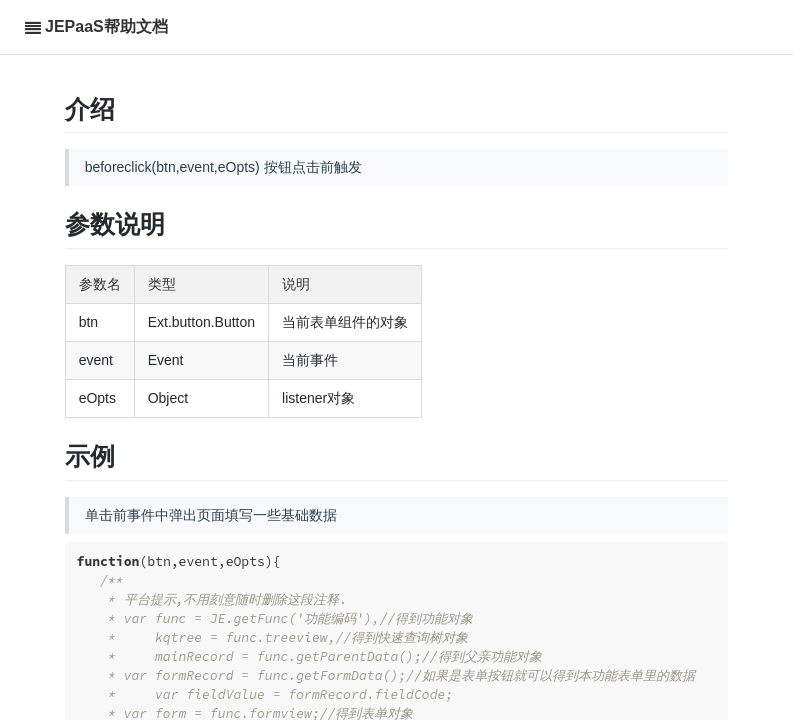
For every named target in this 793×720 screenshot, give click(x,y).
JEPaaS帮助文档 (106, 26)
